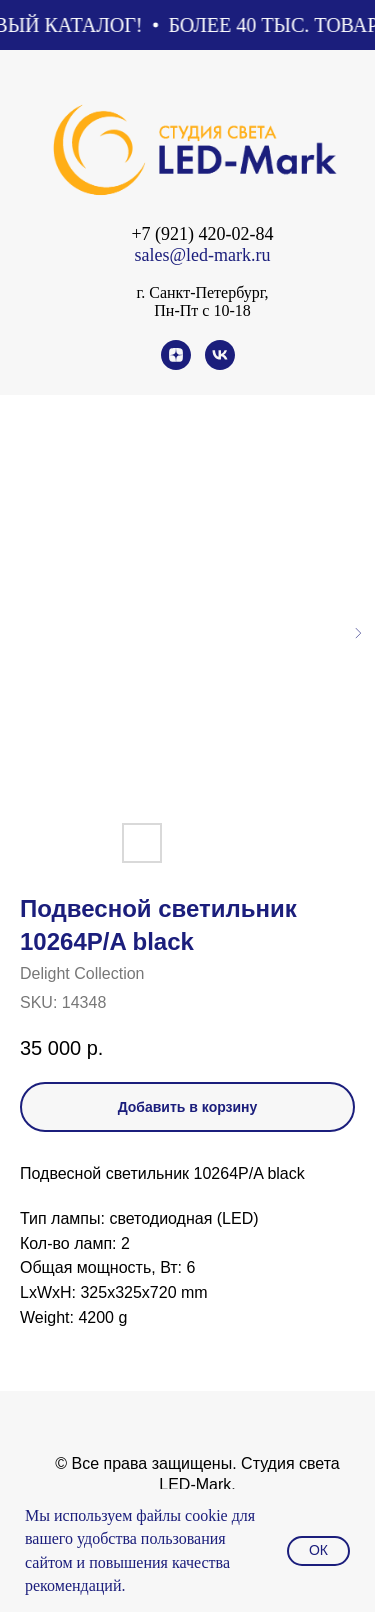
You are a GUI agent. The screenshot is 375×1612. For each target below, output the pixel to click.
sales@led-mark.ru (202, 255)
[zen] (176, 364)
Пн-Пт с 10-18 (202, 310)
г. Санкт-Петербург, (202, 292)
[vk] (220, 364)
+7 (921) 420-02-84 (202, 234)
